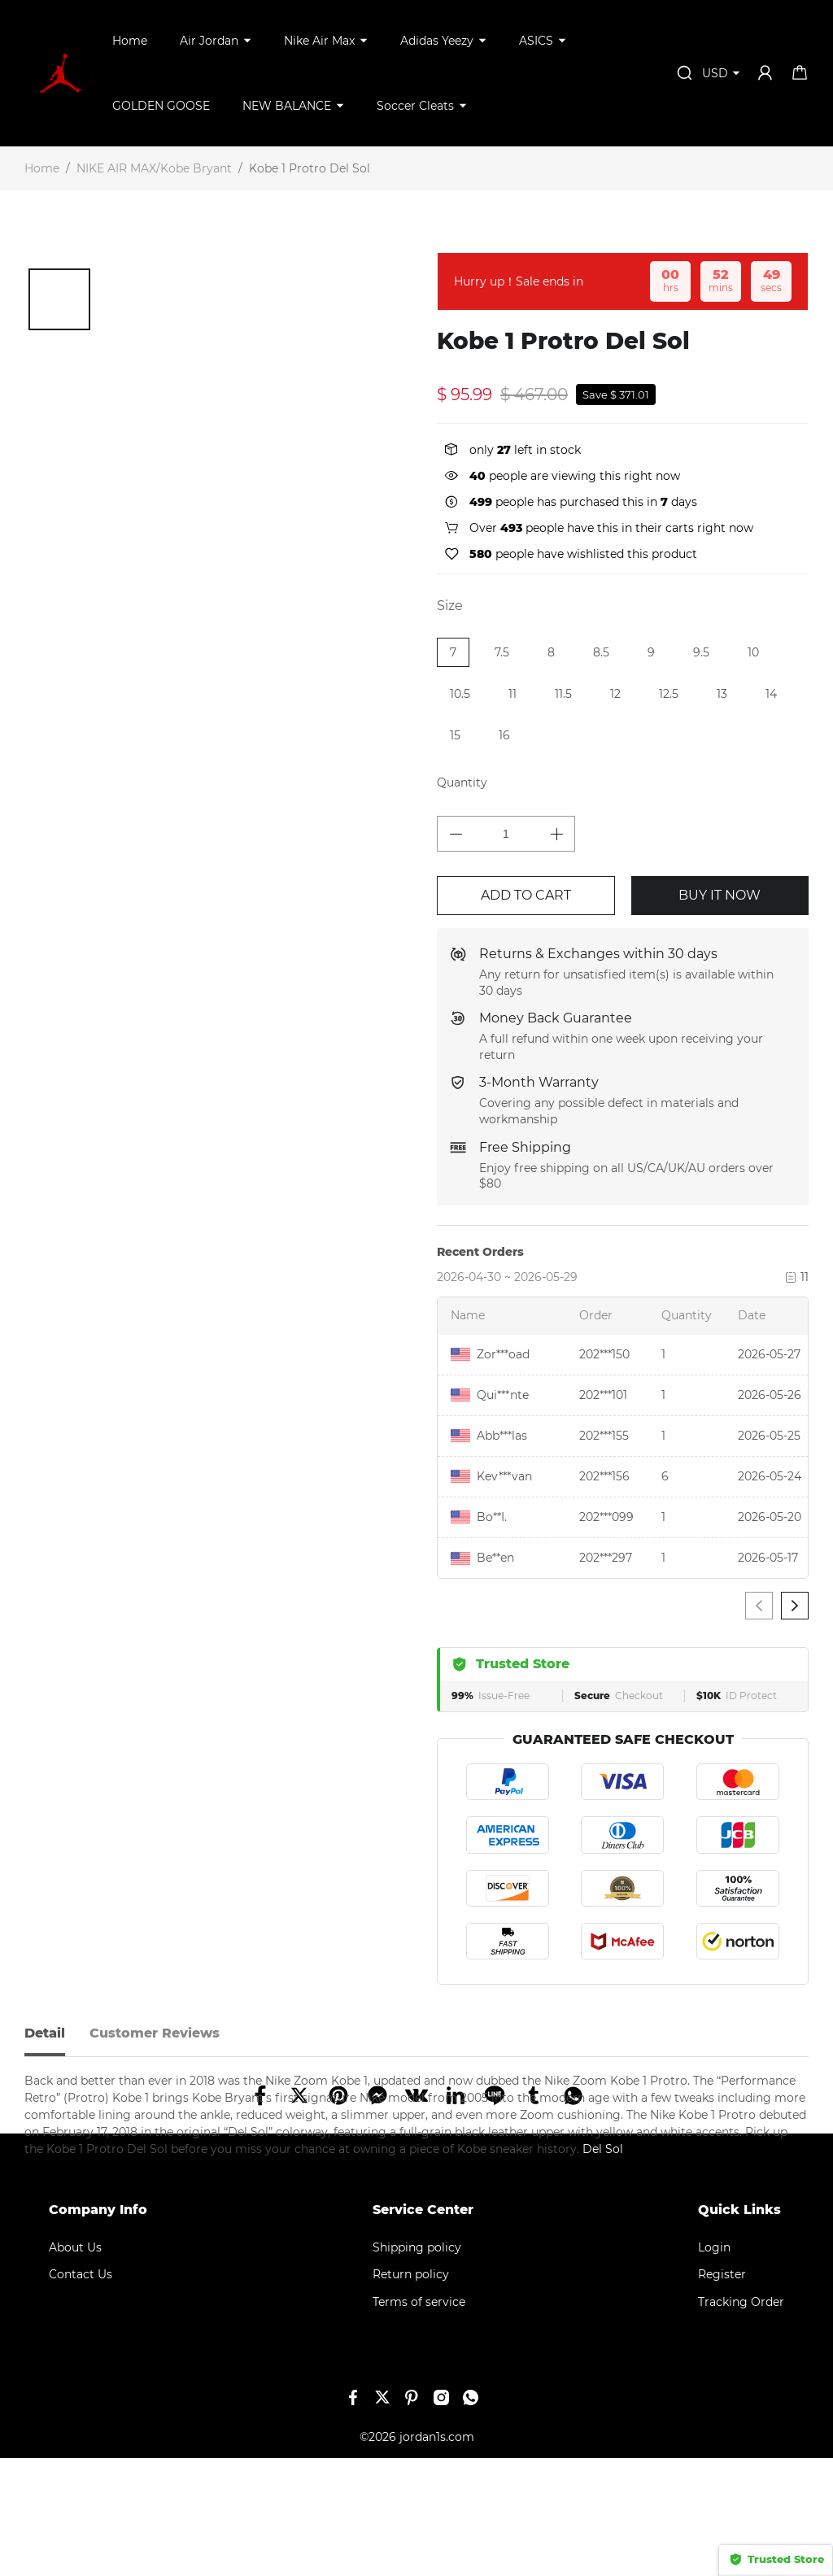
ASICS (536, 40)
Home (129, 40)
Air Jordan (209, 40)
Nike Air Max (319, 40)
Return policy (411, 2392)
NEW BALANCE (286, 105)
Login (714, 2365)
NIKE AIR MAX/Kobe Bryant (154, 168)
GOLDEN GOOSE (161, 105)
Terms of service (419, 2420)
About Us (75, 2365)
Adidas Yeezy (436, 40)
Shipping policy (417, 2365)
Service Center (423, 2327)
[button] (34, 316)
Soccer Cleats (415, 105)
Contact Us (80, 2392)
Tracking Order (741, 2420)
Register (722, 2392)
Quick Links (739, 2327)
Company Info (98, 2327)
